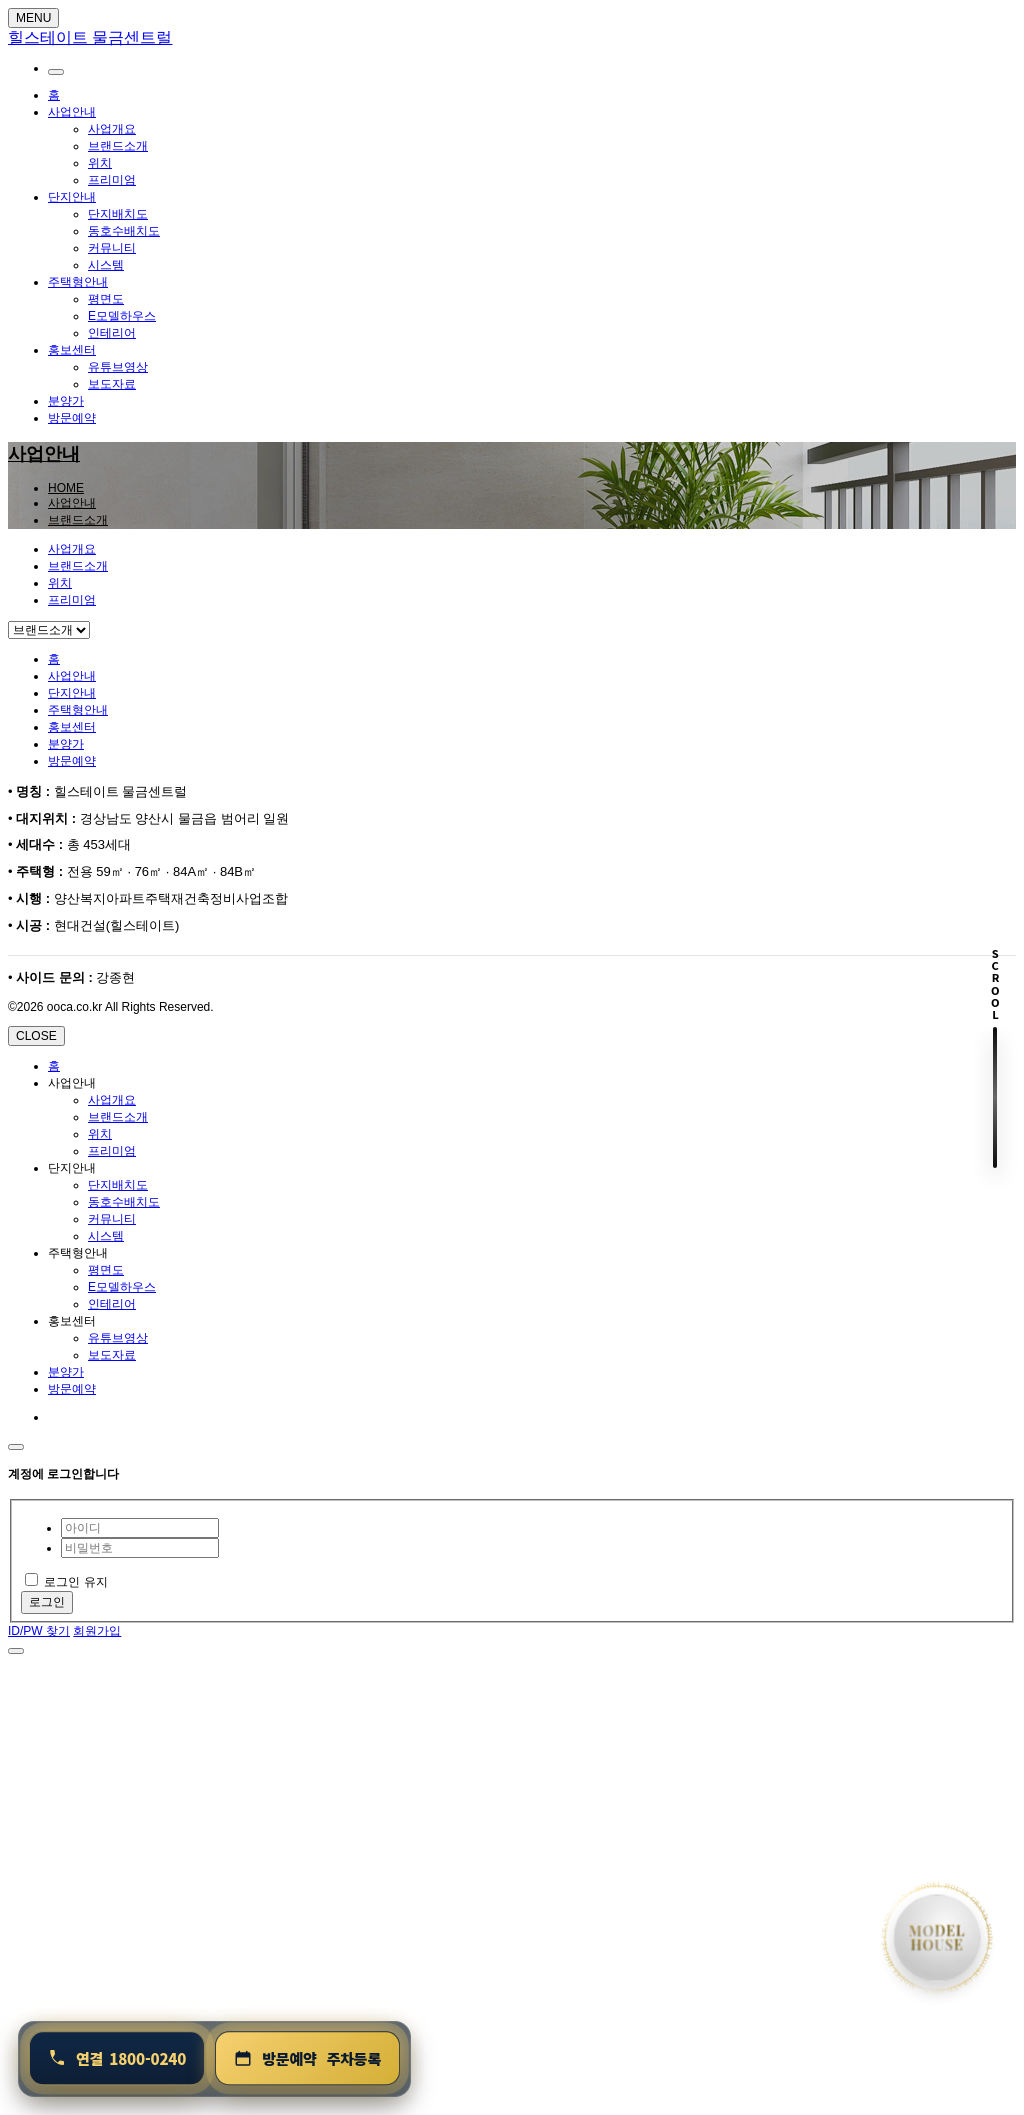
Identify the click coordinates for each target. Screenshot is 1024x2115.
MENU (33, 18)
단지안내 (72, 197)
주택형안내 (78, 282)
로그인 (47, 1602)
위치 (100, 163)
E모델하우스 (122, 316)
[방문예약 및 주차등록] (307, 2059)
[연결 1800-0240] (117, 2059)
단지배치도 (118, 214)
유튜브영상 (118, 367)
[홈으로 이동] (937, 1938)
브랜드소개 (118, 146)
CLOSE (36, 1036)
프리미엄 (112, 180)
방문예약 (72, 418)
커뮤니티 (112, 248)
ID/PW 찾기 (39, 1631)
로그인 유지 (66, 1582)
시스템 (106, 265)
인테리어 (112, 333)
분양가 (66, 401)
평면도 (106, 299)
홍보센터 (72, 350)
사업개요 (112, 129)
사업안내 (72, 112)
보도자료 (112, 384)
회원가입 (97, 1631)
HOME (66, 488)
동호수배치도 (124, 231)
